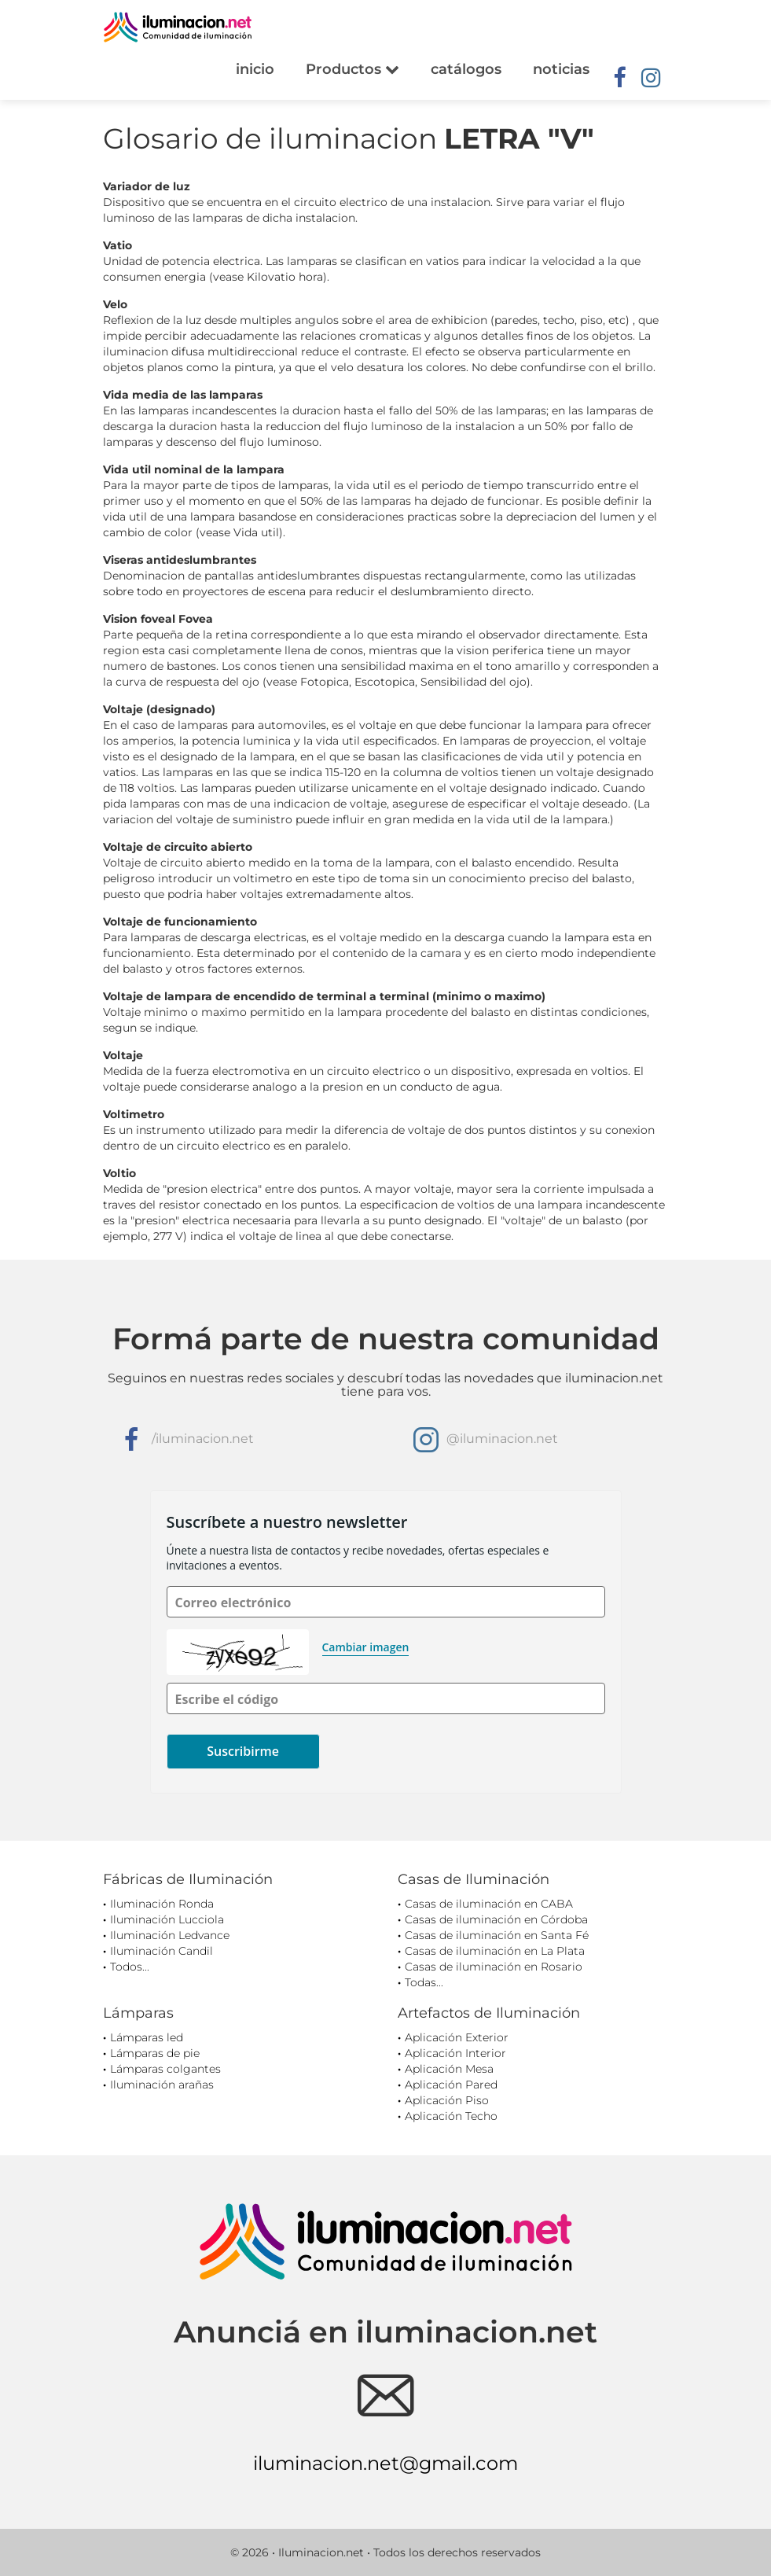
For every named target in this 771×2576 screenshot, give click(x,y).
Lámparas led (146, 2037)
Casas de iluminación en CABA (489, 1904)
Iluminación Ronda (162, 1904)
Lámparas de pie (155, 2053)
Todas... (424, 1982)
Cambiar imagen (365, 1646)
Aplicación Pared (451, 2084)
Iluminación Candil (161, 1951)
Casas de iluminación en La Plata (495, 1951)
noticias (561, 69)
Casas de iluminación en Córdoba (496, 1919)
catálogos (466, 69)
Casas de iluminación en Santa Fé (497, 1935)
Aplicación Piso (447, 2100)
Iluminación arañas (162, 2084)
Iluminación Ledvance (169, 1935)
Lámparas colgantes (165, 2069)
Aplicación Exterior (456, 2037)
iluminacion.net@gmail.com (385, 2463)
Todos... (129, 1967)
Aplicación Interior (455, 2053)
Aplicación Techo (451, 2116)
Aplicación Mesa (449, 2069)
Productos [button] (352, 69)
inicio (255, 69)
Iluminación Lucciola (167, 1919)
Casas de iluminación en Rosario (493, 1967)
